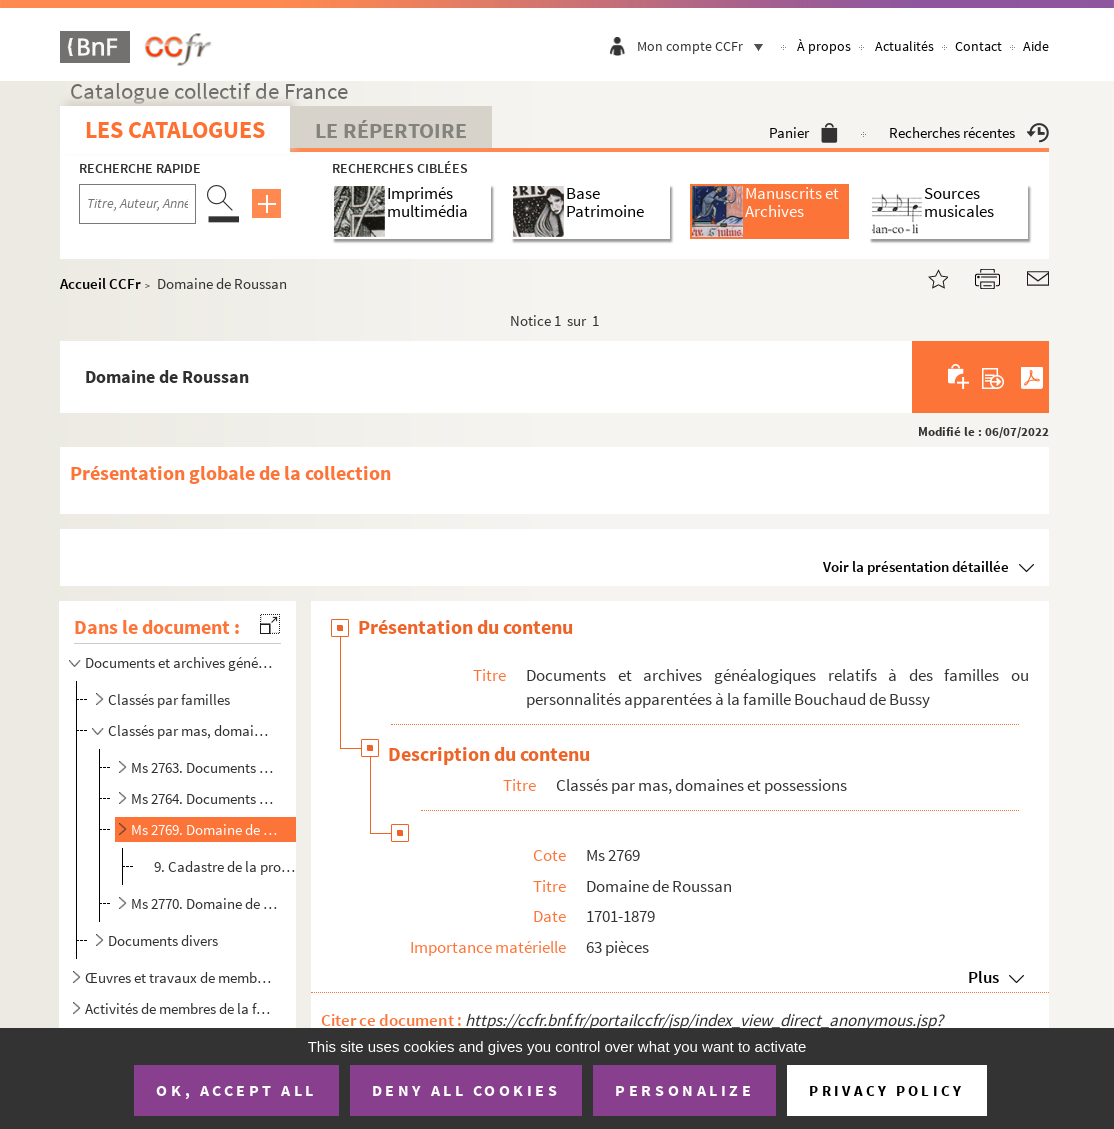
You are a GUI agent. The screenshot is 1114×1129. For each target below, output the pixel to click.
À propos (824, 46)
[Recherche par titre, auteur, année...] (137, 204)
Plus (983, 977)
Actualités (904, 46)
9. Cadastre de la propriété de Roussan (225, 866)
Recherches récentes (969, 132)
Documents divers (163, 940)
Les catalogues (175, 129)
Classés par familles (169, 699)
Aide (1036, 46)
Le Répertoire (391, 130)
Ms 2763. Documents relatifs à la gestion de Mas (204, 767)
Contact (978, 46)
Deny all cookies (466, 1090)
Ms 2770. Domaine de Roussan (204, 903)
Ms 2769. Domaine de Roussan (204, 829)
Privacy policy (886, 1090)
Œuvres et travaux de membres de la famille (179, 977)
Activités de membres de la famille (179, 1008)
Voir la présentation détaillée (916, 566)
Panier (803, 132)
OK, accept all (236, 1090)
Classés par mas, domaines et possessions (192, 730)
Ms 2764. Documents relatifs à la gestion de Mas (204, 798)
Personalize (684, 1090)
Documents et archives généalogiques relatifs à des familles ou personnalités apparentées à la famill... (179, 662)
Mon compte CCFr (705, 46)
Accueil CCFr (100, 283)
